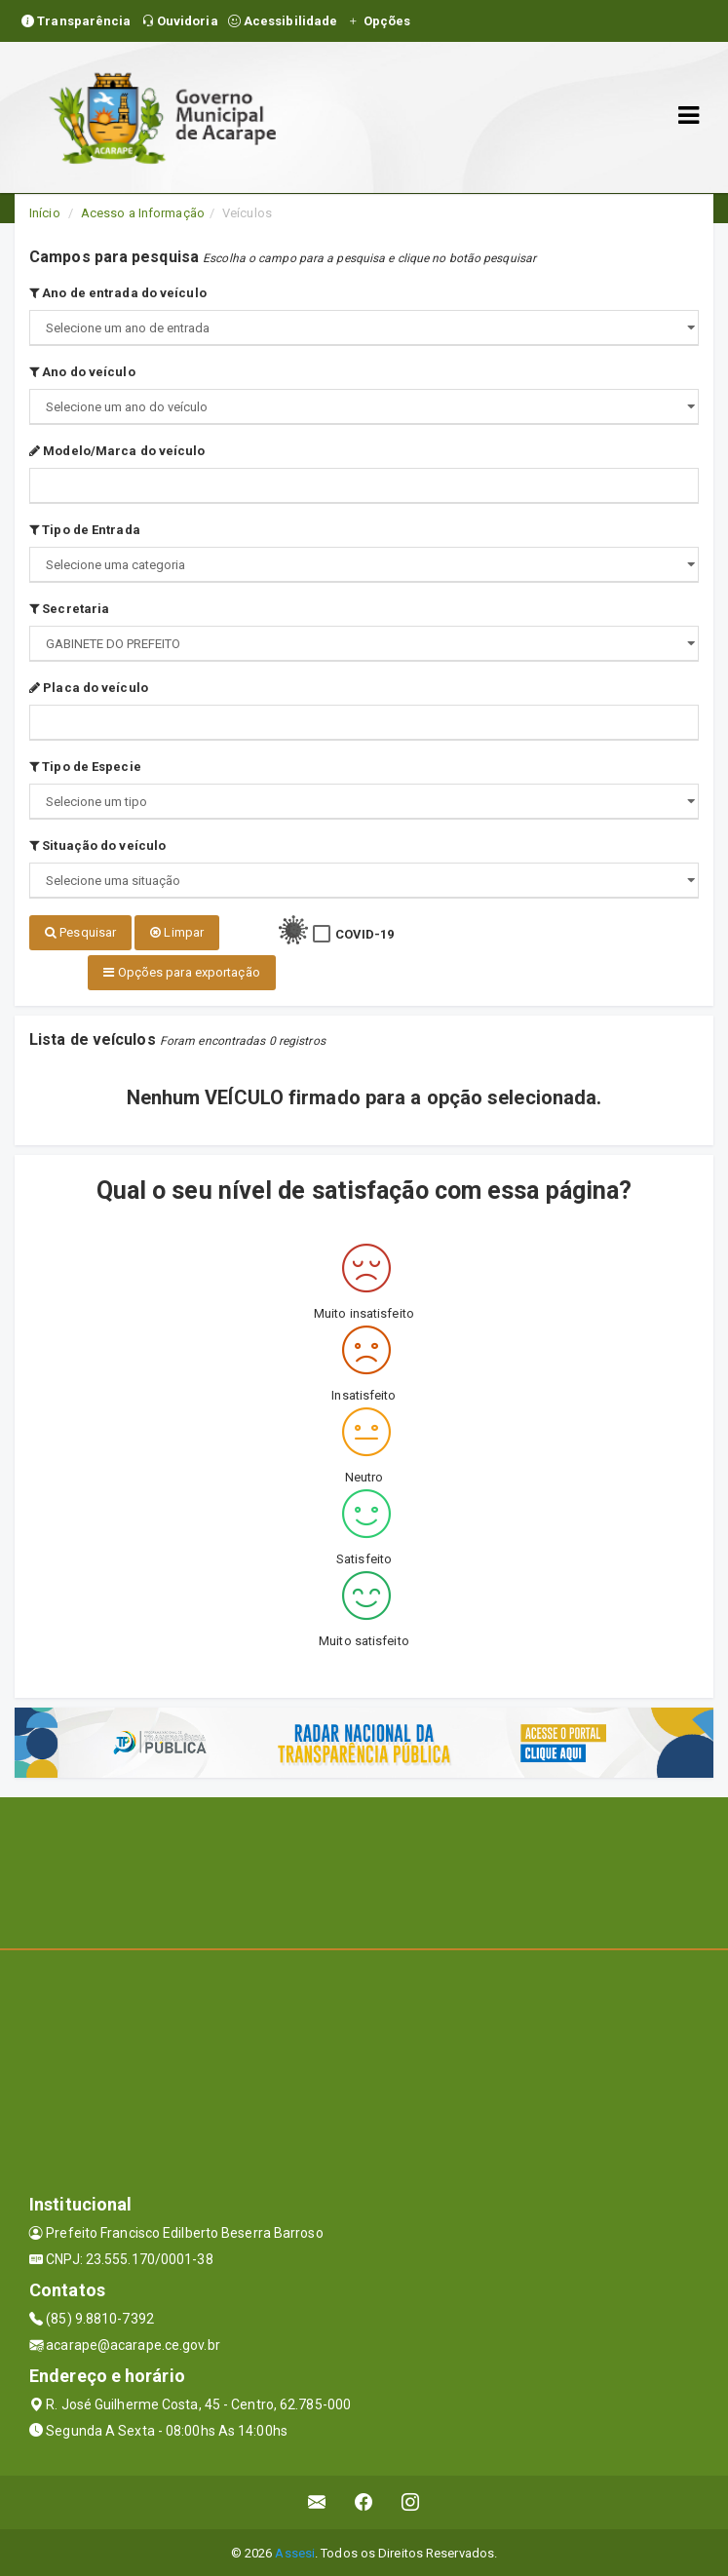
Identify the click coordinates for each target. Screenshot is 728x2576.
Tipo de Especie (85, 766)
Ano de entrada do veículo (118, 293)
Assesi (295, 2551)
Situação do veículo (97, 845)
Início (44, 213)
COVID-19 (365, 934)
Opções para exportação (181, 972)
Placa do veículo (88, 687)
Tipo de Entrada (84, 529)
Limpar (177, 932)
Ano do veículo (82, 372)
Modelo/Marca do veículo (117, 450)
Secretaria (69, 608)
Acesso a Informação (143, 213)
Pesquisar (80, 932)
